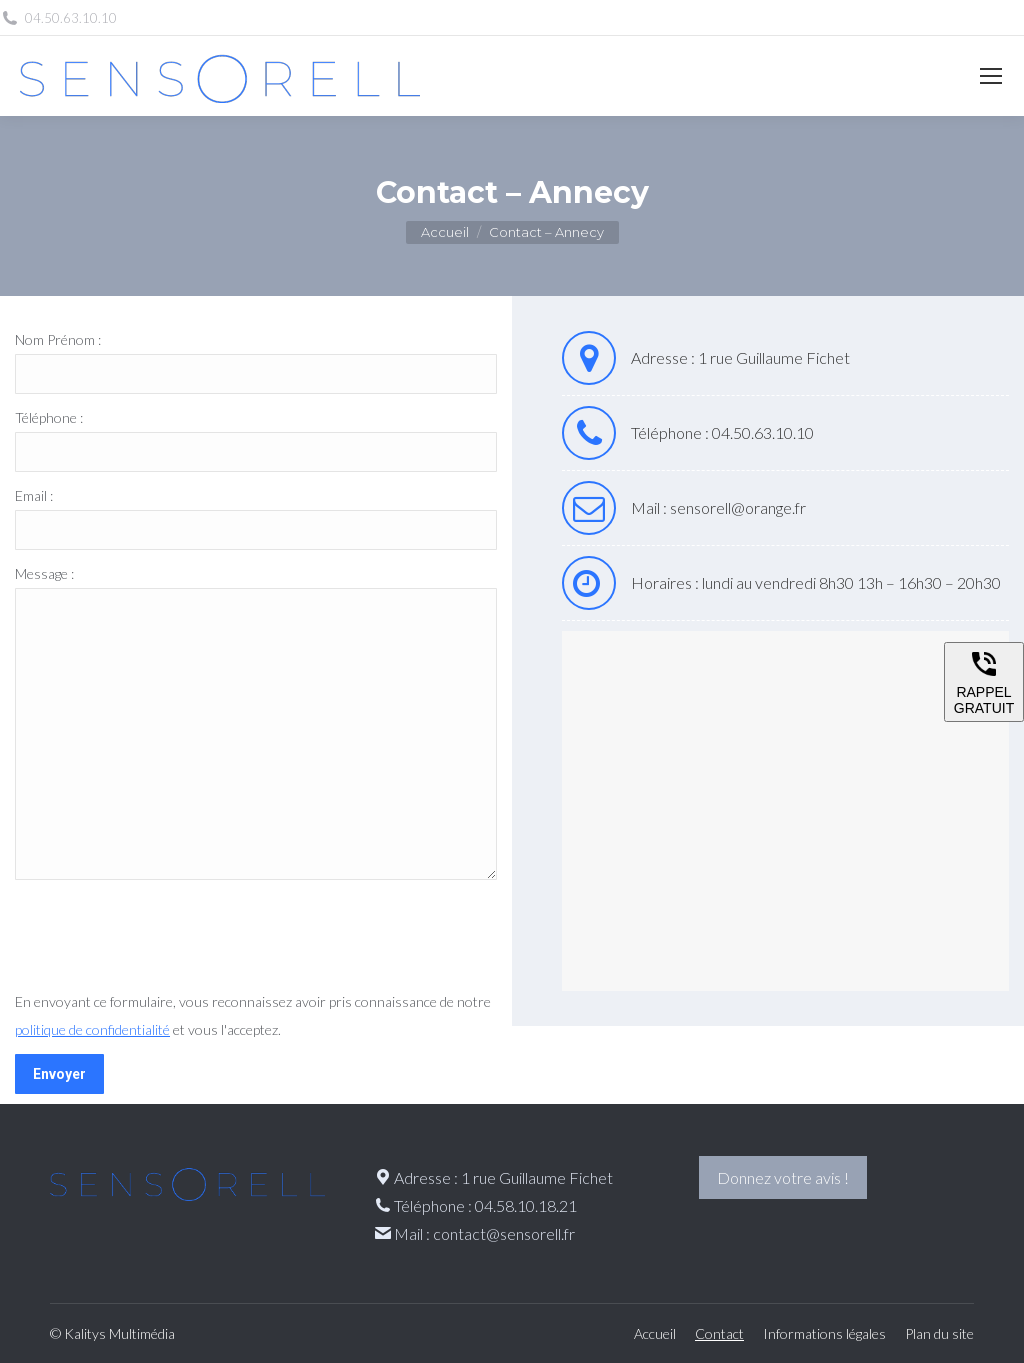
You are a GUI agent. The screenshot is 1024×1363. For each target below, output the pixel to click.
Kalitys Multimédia (119, 1333)
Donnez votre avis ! (783, 1177)
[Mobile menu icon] (991, 76)
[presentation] (167, 939)
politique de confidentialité (92, 1029)
